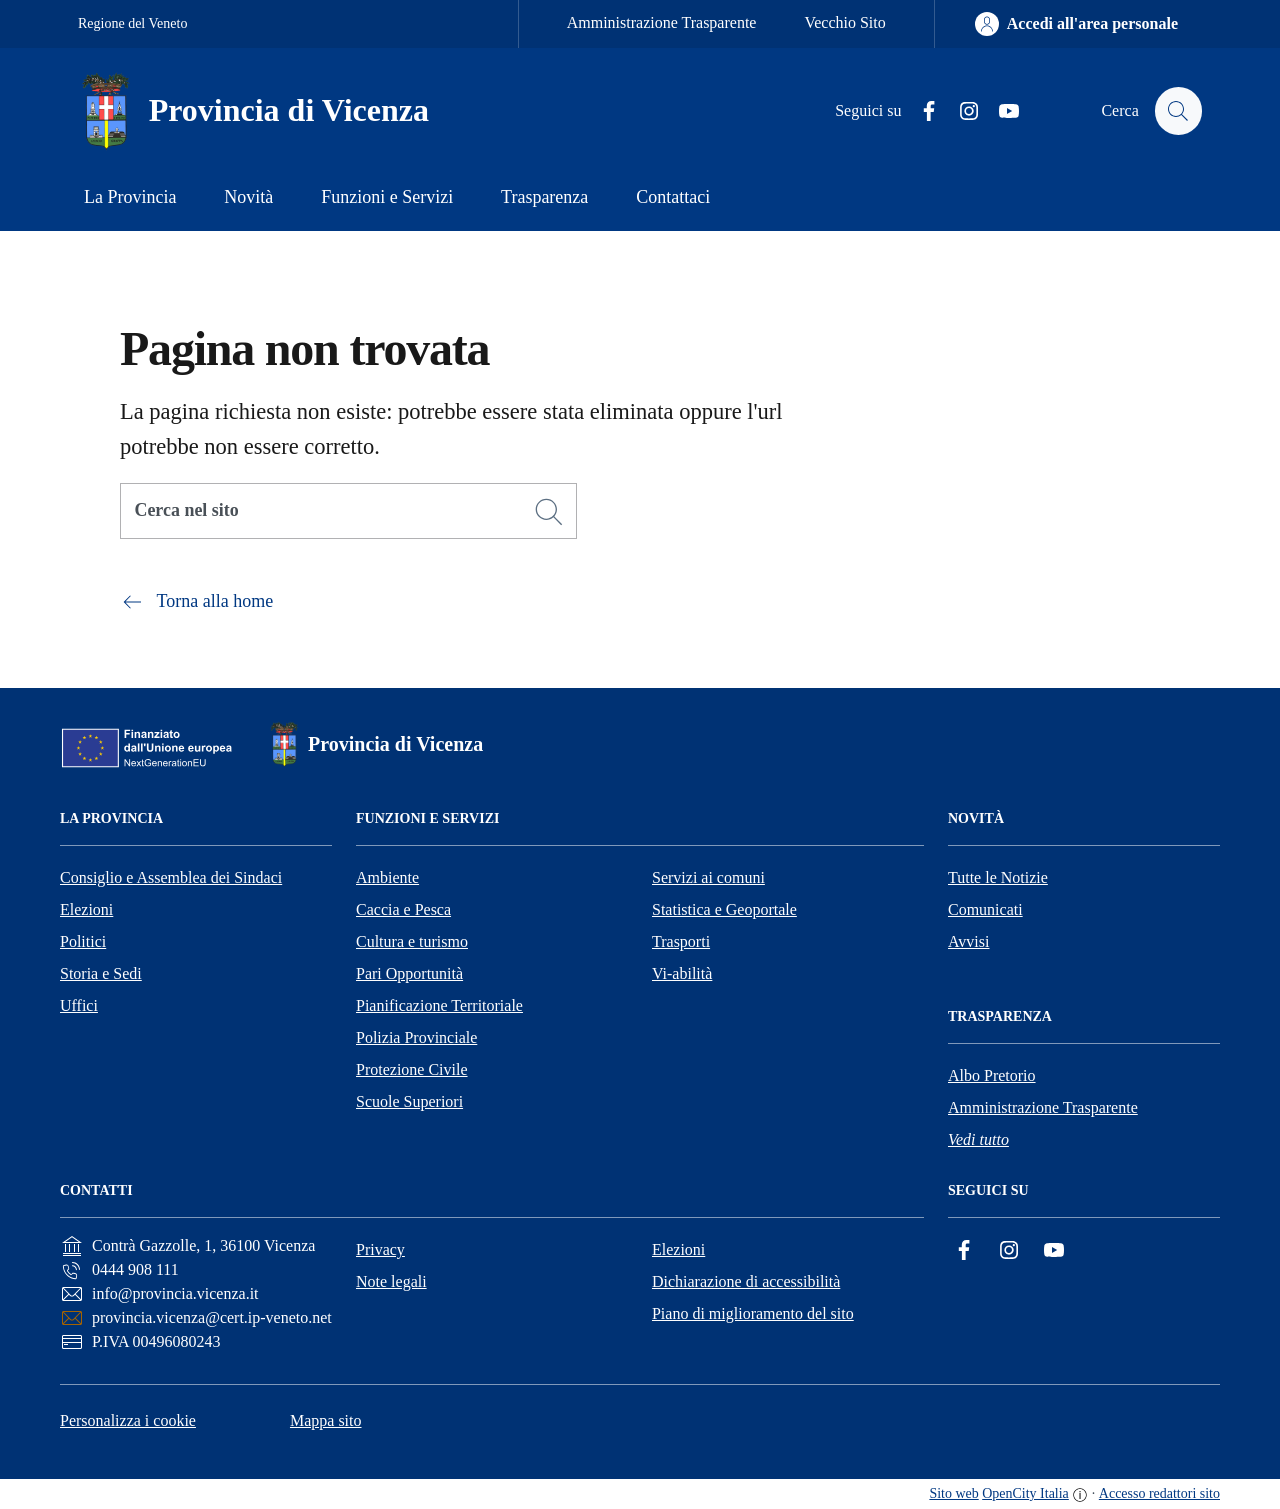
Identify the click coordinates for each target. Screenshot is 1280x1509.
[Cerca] (549, 512)
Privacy (380, 1249)
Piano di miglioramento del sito (753, 1313)
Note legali (391, 1281)
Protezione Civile (412, 1069)
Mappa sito (326, 1420)
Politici (83, 941)
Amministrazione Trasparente (662, 22)
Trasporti (681, 941)
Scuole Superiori (409, 1101)
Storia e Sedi (101, 973)
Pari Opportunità (409, 973)
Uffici (79, 1005)
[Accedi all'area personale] (1076, 24)
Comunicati (985, 909)
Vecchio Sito (844, 22)
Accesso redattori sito (1159, 1493)
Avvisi (968, 941)
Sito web (953, 1493)
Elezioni (86, 909)
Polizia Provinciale (416, 1037)
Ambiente (387, 877)
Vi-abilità (682, 973)
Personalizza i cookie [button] (128, 1420)
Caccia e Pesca (403, 909)
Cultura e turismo (412, 941)
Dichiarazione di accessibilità (746, 1281)
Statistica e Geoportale (724, 909)
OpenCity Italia (1025, 1493)
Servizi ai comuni (708, 877)
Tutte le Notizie (998, 877)
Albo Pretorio (992, 1075)
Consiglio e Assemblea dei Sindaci (171, 877)
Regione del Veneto (132, 23)
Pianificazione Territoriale (439, 1005)
